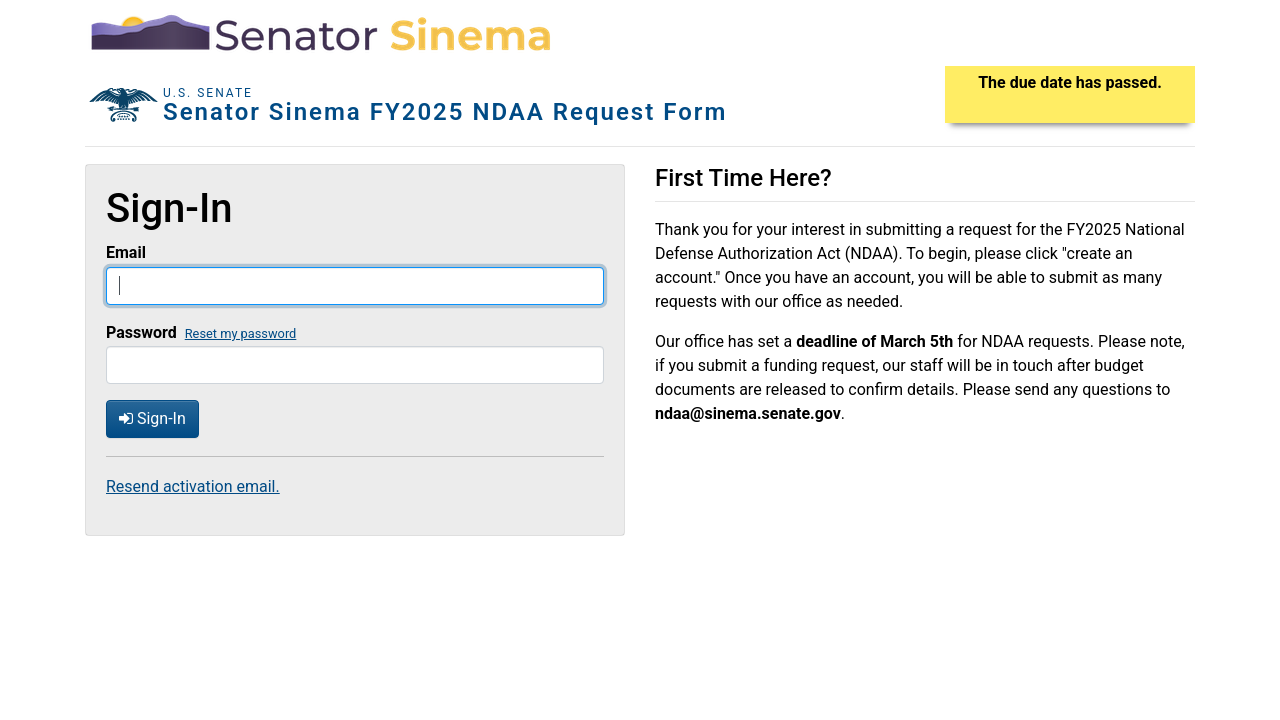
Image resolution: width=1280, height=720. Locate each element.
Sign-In (152, 418)
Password (141, 332)
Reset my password (241, 333)
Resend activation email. (193, 486)
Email (126, 252)
